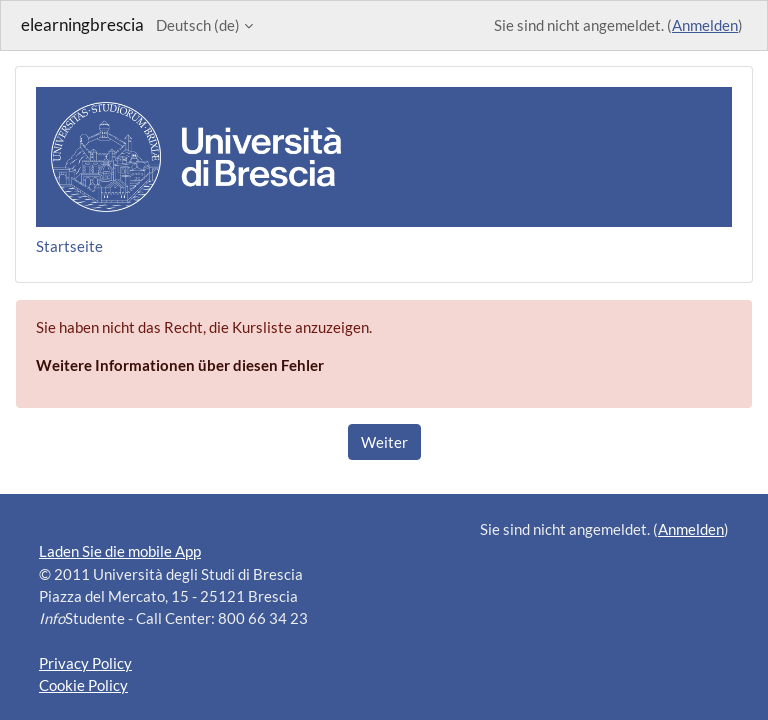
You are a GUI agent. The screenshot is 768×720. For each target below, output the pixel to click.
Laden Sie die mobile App (120, 551)
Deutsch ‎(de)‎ (198, 25)
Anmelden (705, 25)
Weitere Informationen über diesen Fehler (180, 365)
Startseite (69, 246)
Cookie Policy (83, 685)
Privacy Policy (85, 663)
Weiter (384, 442)
